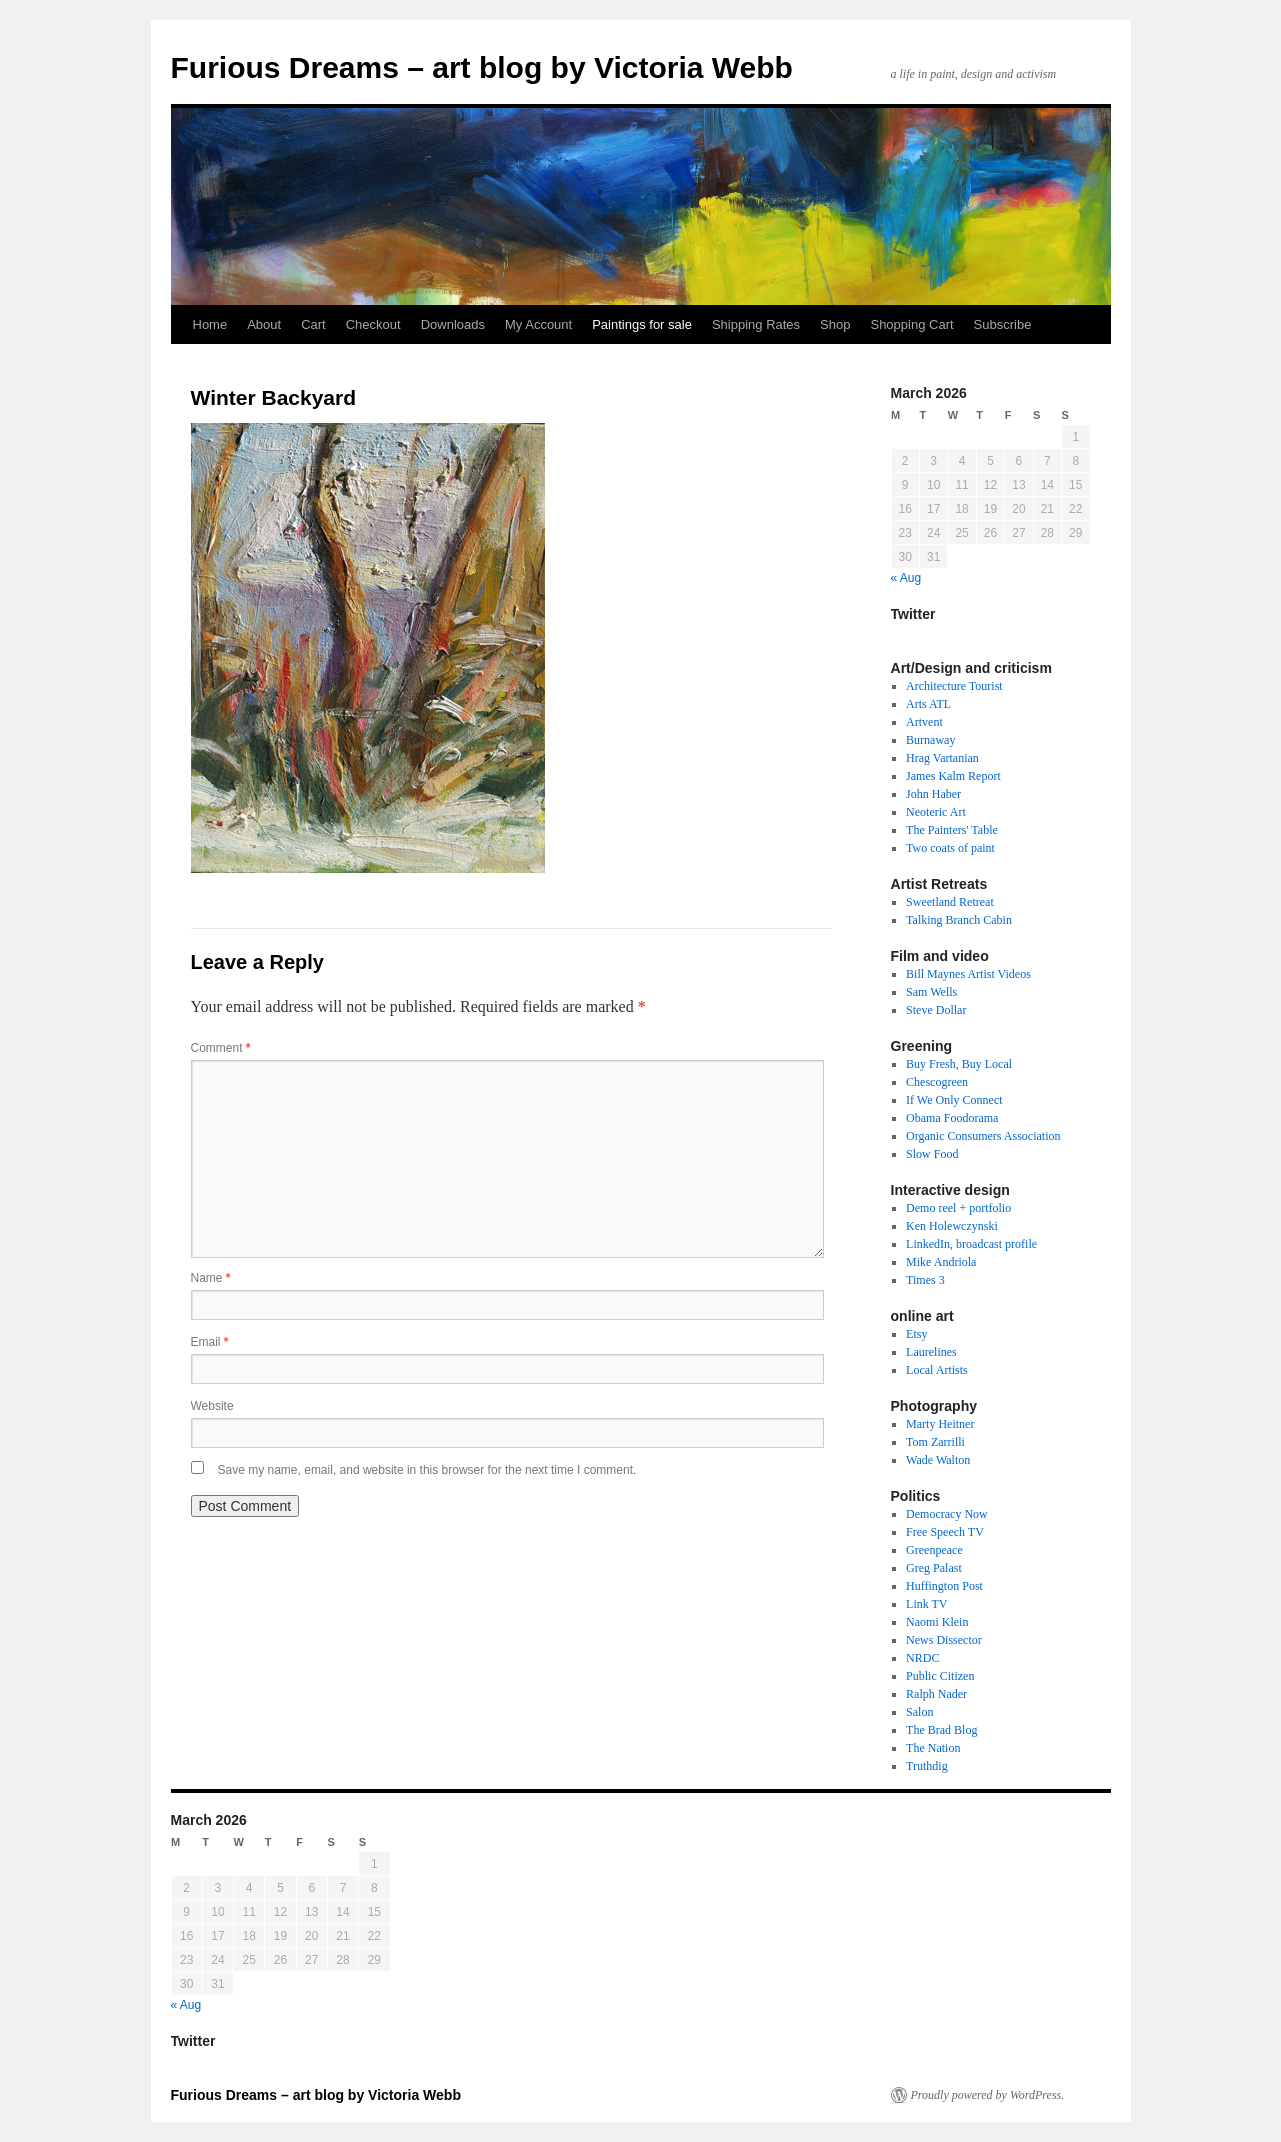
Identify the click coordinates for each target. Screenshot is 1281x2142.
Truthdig (927, 1766)
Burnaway (930, 740)
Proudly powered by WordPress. (988, 2095)
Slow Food (932, 1154)
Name (211, 1278)
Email (210, 1342)
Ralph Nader (936, 1694)
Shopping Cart (911, 324)
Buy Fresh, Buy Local (959, 1064)
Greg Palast (934, 1568)
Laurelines (931, 1352)
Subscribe (1003, 324)
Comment (221, 1048)
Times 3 (925, 1280)
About (264, 324)
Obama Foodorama (952, 1118)
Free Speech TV (945, 1532)
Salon (919, 1712)
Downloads (453, 324)
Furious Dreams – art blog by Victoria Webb (482, 67)
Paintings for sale (642, 324)
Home (210, 324)
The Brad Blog (941, 1730)
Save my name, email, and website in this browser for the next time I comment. (427, 1470)
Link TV (926, 1604)
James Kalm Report (953, 776)
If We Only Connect (954, 1100)
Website (212, 1406)
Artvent (924, 722)
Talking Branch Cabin (959, 920)
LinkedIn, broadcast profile (971, 1244)
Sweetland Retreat (950, 902)
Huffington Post (944, 1586)
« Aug (906, 578)
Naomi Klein (937, 1622)
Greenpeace (934, 1550)
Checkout (373, 324)
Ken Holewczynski (952, 1226)
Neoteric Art (936, 812)
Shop (835, 324)
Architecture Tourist (954, 686)
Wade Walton (938, 1460)
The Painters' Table (952, 830)
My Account (538, 324)
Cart (313, 324)
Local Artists (937, 1370)
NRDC (922, 1658)
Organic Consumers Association (983, 1136)
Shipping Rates (756, 324)
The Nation (933, 1748)
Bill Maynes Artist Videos (968, 974)
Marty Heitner (940, 1424)
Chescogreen (937, 1082)
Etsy (916, 1334)
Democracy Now (947, 1514)
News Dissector (944, 1640)
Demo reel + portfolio (958, 1208)
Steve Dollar (936, 1010)
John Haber (933, 794)
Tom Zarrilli (935, 1442)
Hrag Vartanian (942, 758)
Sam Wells (931, 992)
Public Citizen (940, 1676)
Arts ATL (928, 704)
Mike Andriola (941, 1262)
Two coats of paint (950, 848)
